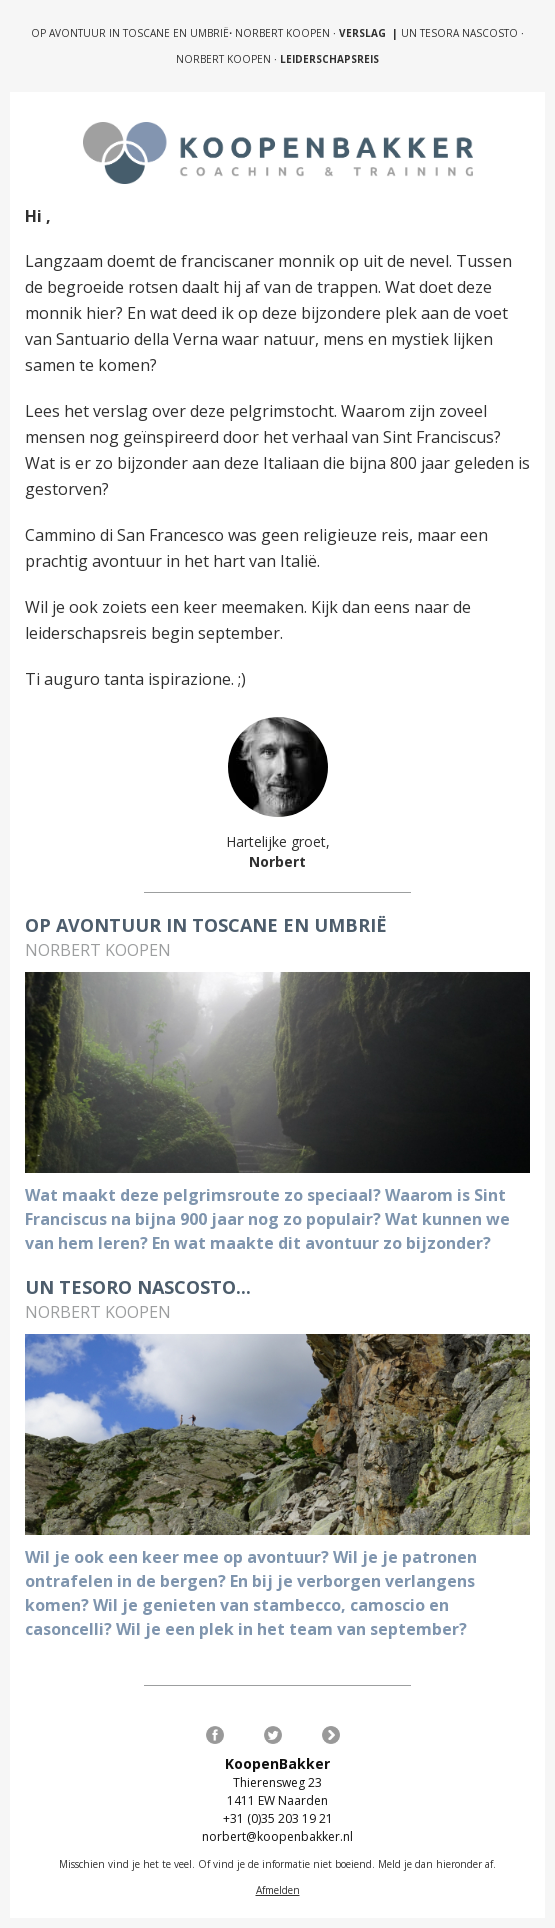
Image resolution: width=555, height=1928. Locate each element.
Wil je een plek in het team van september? (291, 1629)
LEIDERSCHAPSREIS (329, 59)
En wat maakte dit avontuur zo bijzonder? (323, 1243)
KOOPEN (253, 59)
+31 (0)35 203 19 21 (278, 1818)
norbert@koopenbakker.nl (277, 1836)
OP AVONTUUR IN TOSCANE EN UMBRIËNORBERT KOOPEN (180, 33)
